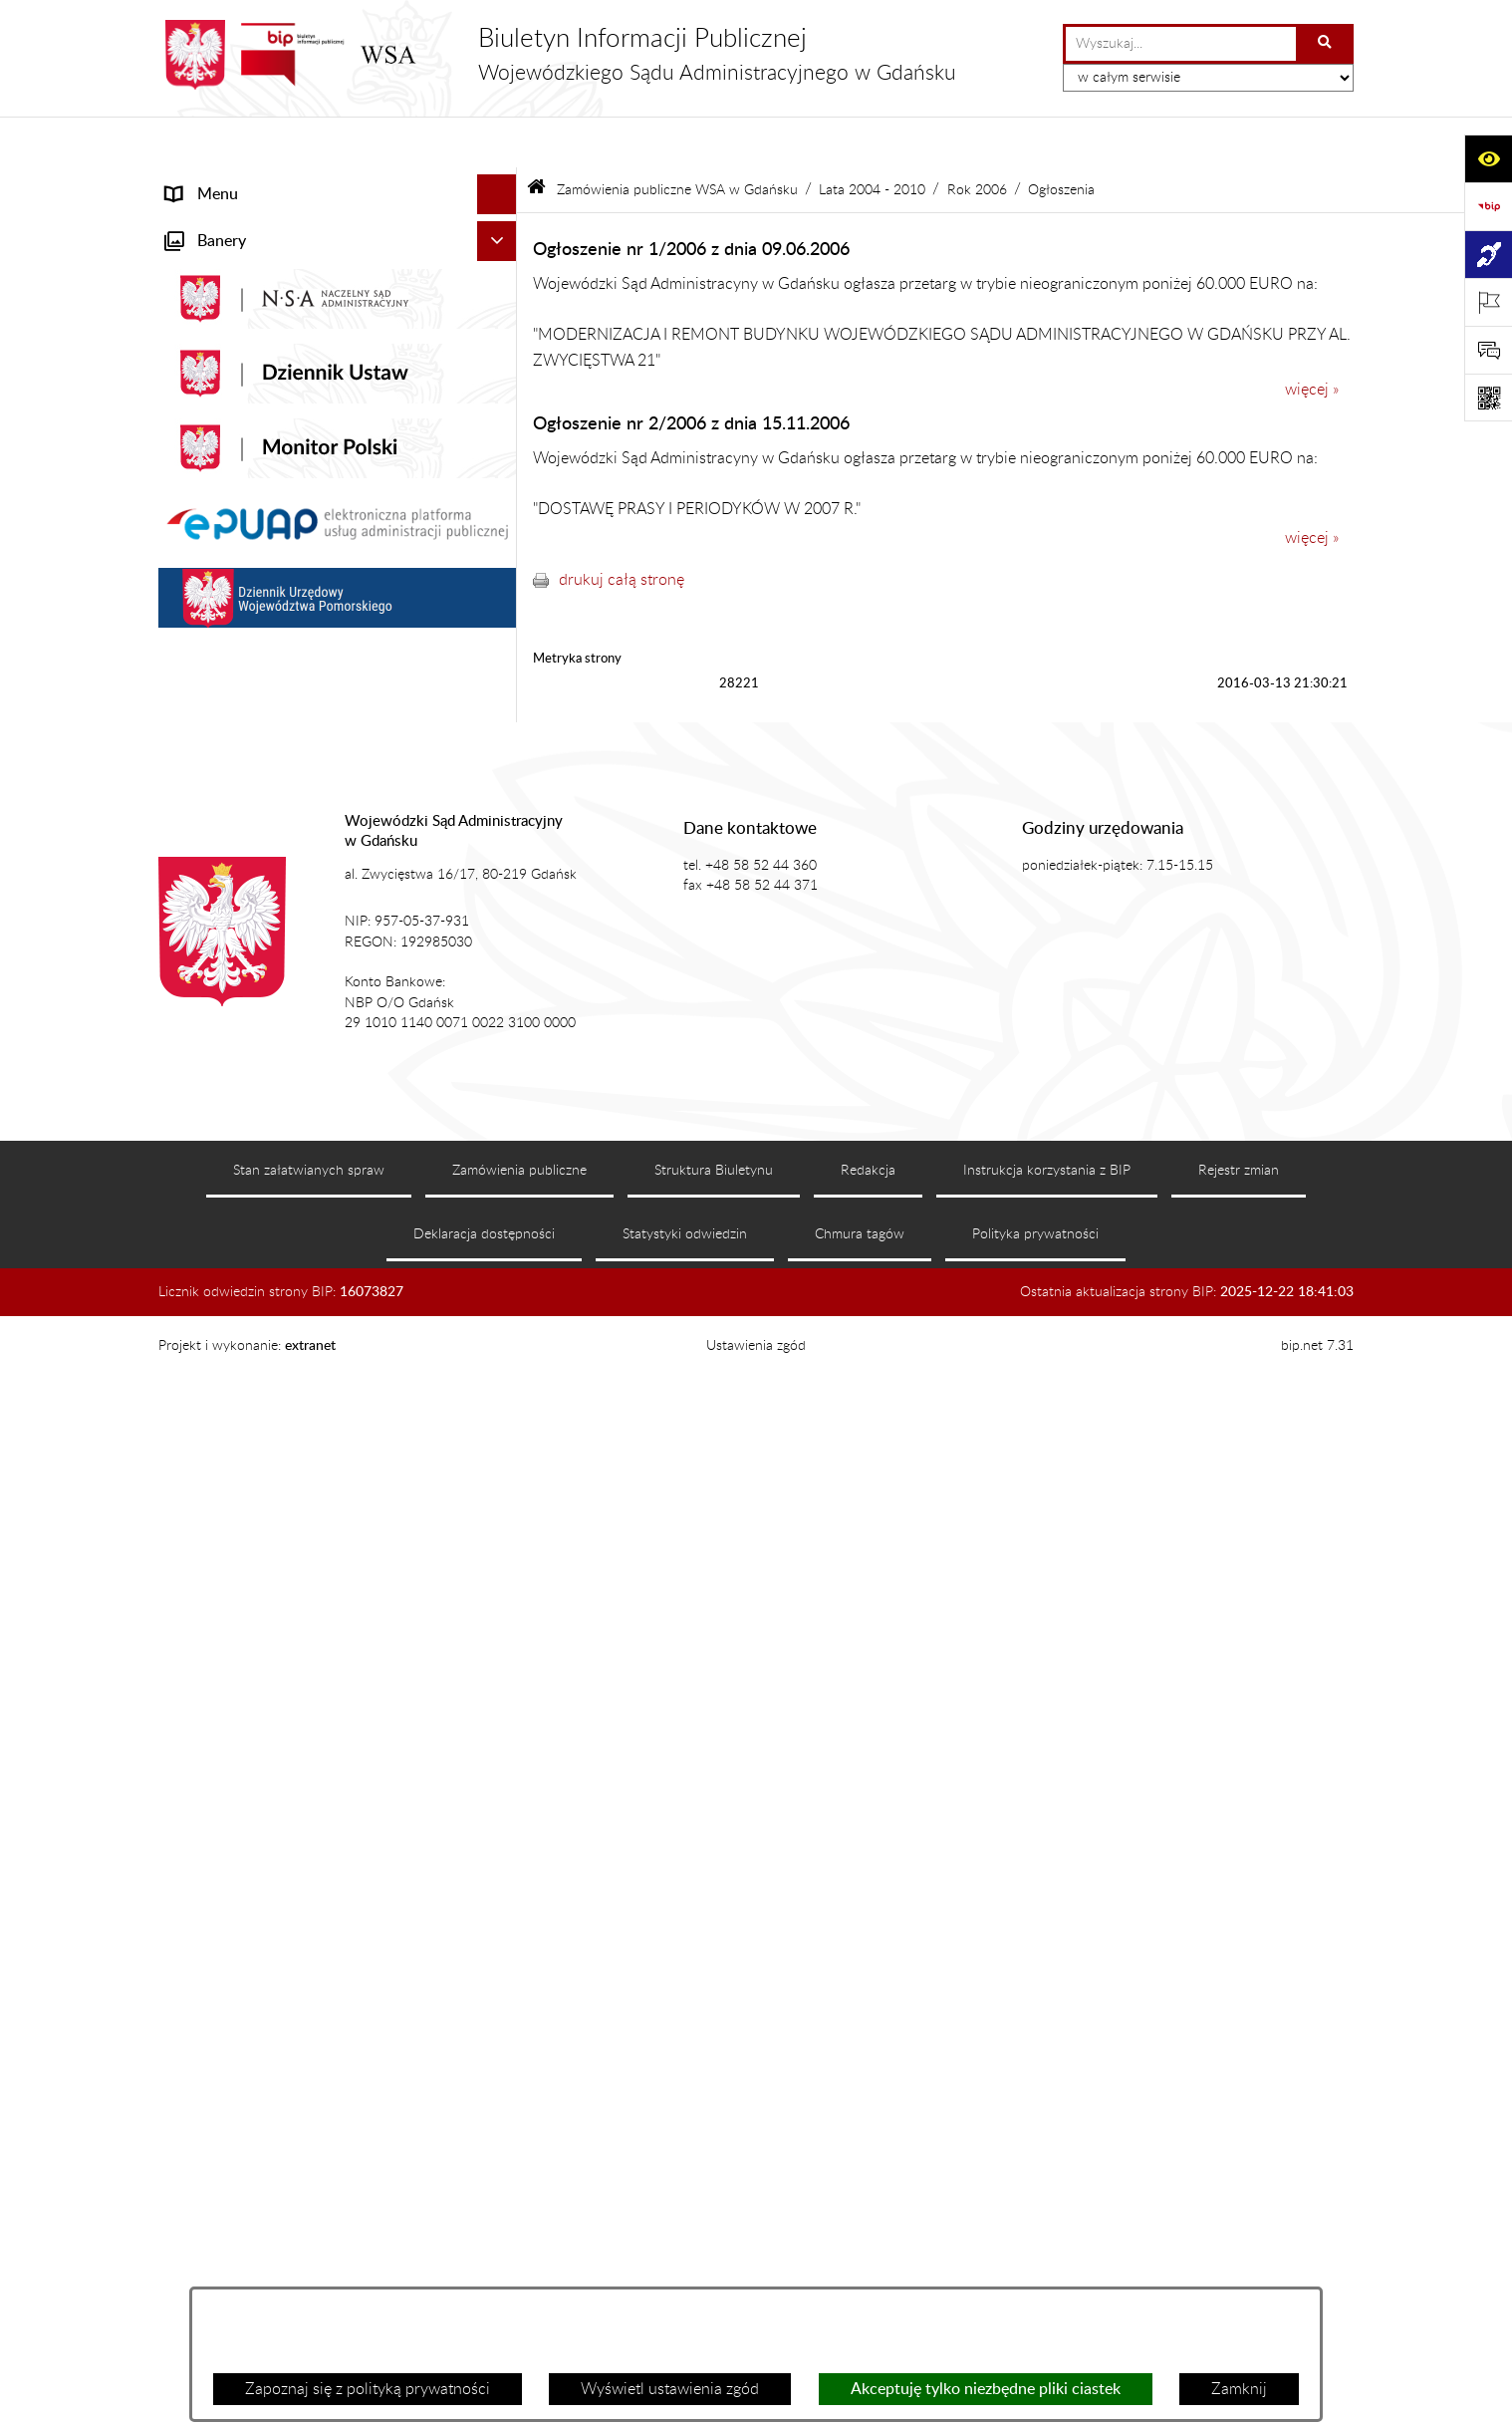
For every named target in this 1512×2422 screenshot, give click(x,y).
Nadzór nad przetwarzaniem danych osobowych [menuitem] (290, 721)
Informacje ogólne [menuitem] (228, 223)
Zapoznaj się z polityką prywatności (367, 2389)
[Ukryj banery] (497, 1396)
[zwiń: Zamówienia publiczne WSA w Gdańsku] (501, 813)
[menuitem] (337, 865)
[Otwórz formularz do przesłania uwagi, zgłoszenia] (1488, 350)
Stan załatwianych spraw (308, 2253)
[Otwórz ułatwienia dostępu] (1488, 158)
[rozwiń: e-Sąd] (501, 462)
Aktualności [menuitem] (206, 263)
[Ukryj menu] (497, 143)
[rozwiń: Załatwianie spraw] (501, 422)
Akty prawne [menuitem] (209, 303)
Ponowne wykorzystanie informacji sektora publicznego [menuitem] (313, 1297)
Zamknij (1239, 2389)
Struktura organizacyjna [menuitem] (248, 383)
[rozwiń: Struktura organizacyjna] (501, 383)
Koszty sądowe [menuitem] (217, 343)
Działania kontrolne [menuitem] (233, 1205)
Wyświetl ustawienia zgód (670, 2389)
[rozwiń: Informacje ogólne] (501, 223)
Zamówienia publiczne (519, 2253)
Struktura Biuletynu (713, 2253)
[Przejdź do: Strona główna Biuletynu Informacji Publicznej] (536, 139)
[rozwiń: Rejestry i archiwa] (501, 773)
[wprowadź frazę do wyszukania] (1181, 44)
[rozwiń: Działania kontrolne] (501, 1206)
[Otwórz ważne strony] (1488, 302)
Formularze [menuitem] (205, 1349)
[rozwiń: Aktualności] (501, 263)
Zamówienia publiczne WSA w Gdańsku (677, 138)
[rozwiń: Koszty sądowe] (501, 343)
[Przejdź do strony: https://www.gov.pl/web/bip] (1488, 206)
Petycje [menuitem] (191, 542)
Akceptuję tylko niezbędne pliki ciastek (986, 2389)
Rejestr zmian (1238, 2253)
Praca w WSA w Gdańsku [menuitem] (253, 1245)
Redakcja (868, 2253)
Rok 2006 (977, 138)
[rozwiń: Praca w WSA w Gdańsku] (501, 1245)
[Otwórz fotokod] (1488, 397)
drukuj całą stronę (621, 528)
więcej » (1312, 339)
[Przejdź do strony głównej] (557, 55)
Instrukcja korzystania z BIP (1047, 2253)
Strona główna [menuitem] (216, 183)
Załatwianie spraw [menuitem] (229, 422)
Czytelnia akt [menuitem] (210, 502)
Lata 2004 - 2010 (872, 138)
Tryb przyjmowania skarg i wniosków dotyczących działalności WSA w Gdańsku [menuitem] (312, 657)
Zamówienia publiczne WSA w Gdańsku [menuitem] (303, 813)
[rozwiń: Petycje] (501, 542)
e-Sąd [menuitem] (186, 462)
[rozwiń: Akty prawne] (501, 303)
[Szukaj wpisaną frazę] (1326, 44)
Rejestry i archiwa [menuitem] (227, 773)
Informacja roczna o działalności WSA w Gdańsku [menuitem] (304, 594)
